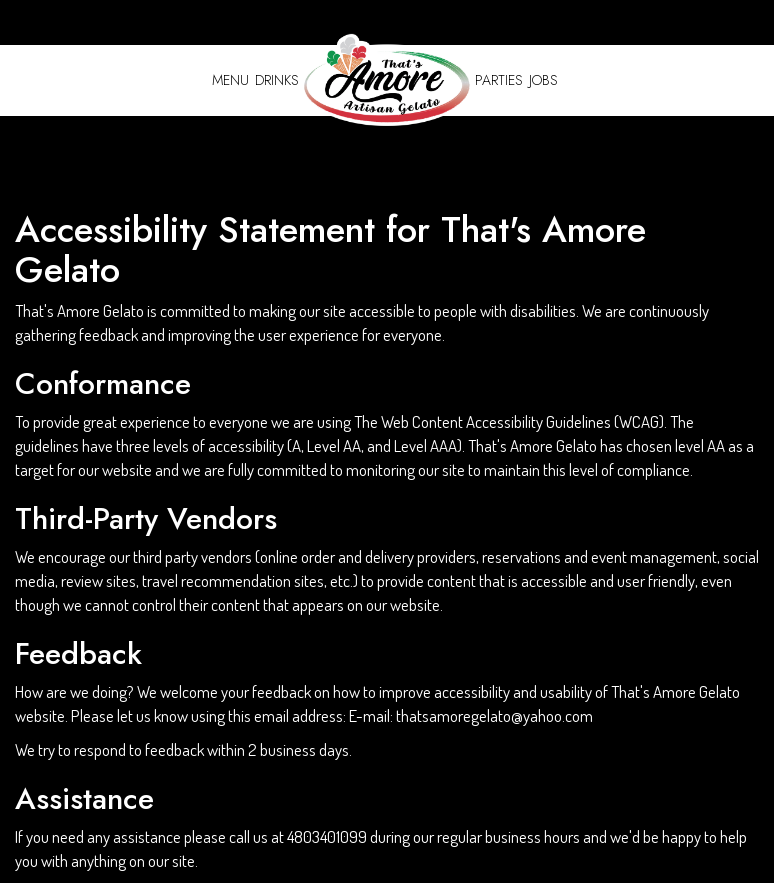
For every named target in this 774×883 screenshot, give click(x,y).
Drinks (277, 80)
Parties (499, 80)
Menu (230, 80)
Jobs (543, 80)
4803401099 (327, 836)
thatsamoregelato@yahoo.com (494, 715)
